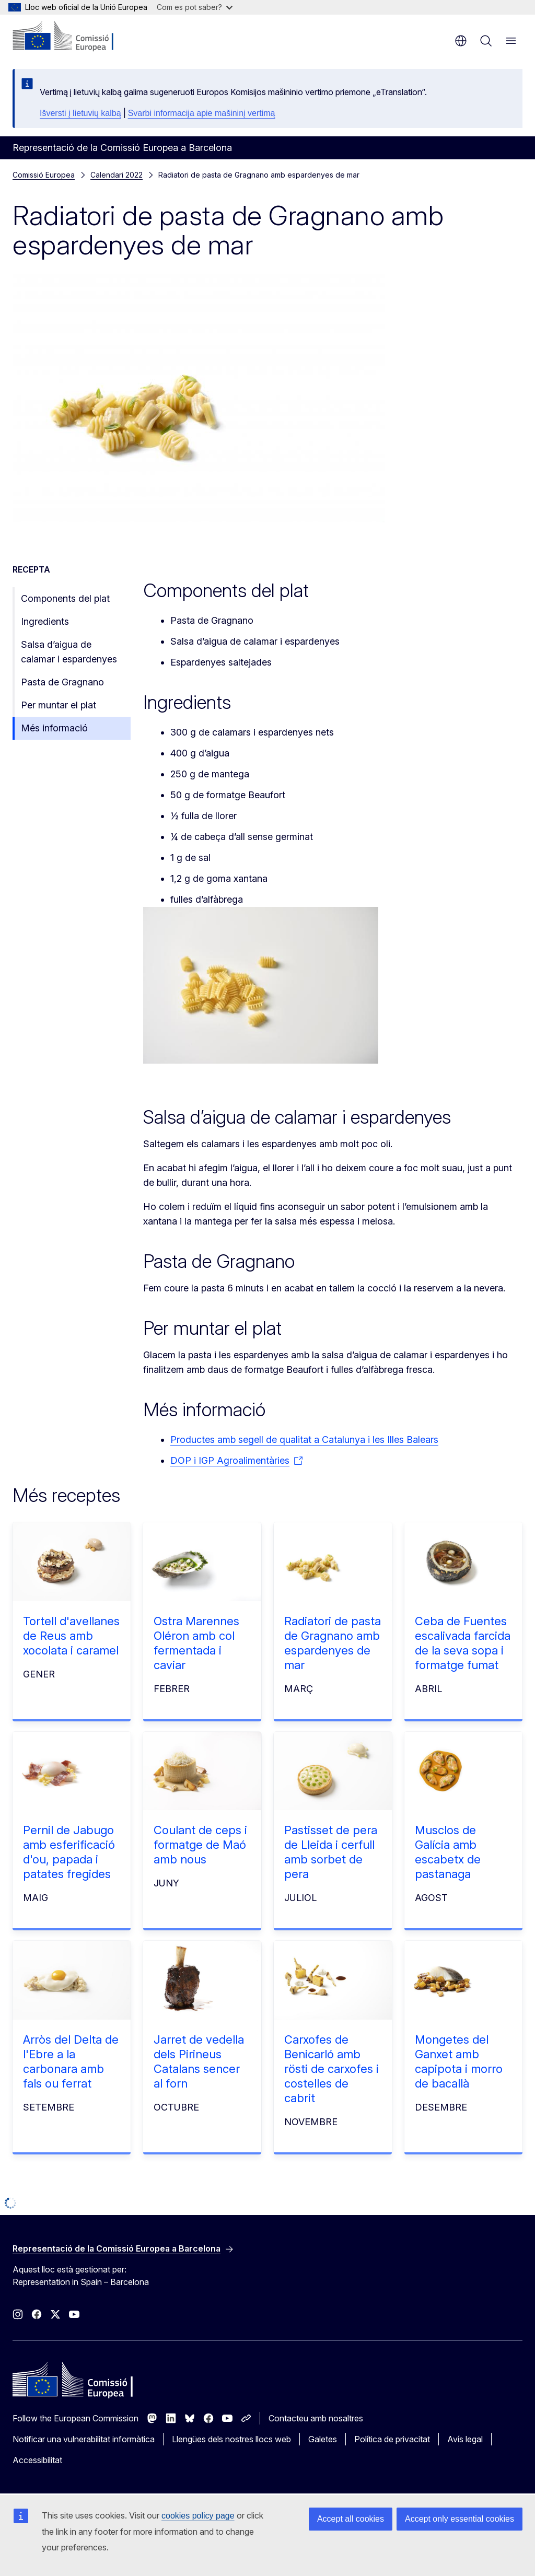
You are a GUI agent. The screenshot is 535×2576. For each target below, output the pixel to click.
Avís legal (465, 2439)
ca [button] (461, 40)
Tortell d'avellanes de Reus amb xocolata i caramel (71, 1635)
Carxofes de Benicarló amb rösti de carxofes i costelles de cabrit (331, 2069)
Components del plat (65, 598)
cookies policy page (198, 2515)
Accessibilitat (37, 2460)
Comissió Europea (44, 174)
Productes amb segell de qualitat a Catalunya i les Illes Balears (304, 1439)
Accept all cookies (350, 2518)
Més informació (54, 727)
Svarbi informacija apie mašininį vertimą (201, 113)
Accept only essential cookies (459, 2518)
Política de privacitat (392, 2439)
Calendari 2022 (116, 174)
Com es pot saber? (194, 7)
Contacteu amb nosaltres (316, 2418)
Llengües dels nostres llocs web (231, 2439)
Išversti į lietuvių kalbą (80, 113)
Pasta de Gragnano (62, 682)
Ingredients (45, 621)
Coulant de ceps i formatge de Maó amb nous (200, 1844)
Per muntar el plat (58, 705)
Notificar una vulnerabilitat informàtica (84, 2439)
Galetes (322, 2439)
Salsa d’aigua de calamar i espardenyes (69, 652)
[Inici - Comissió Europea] (76, 36)
